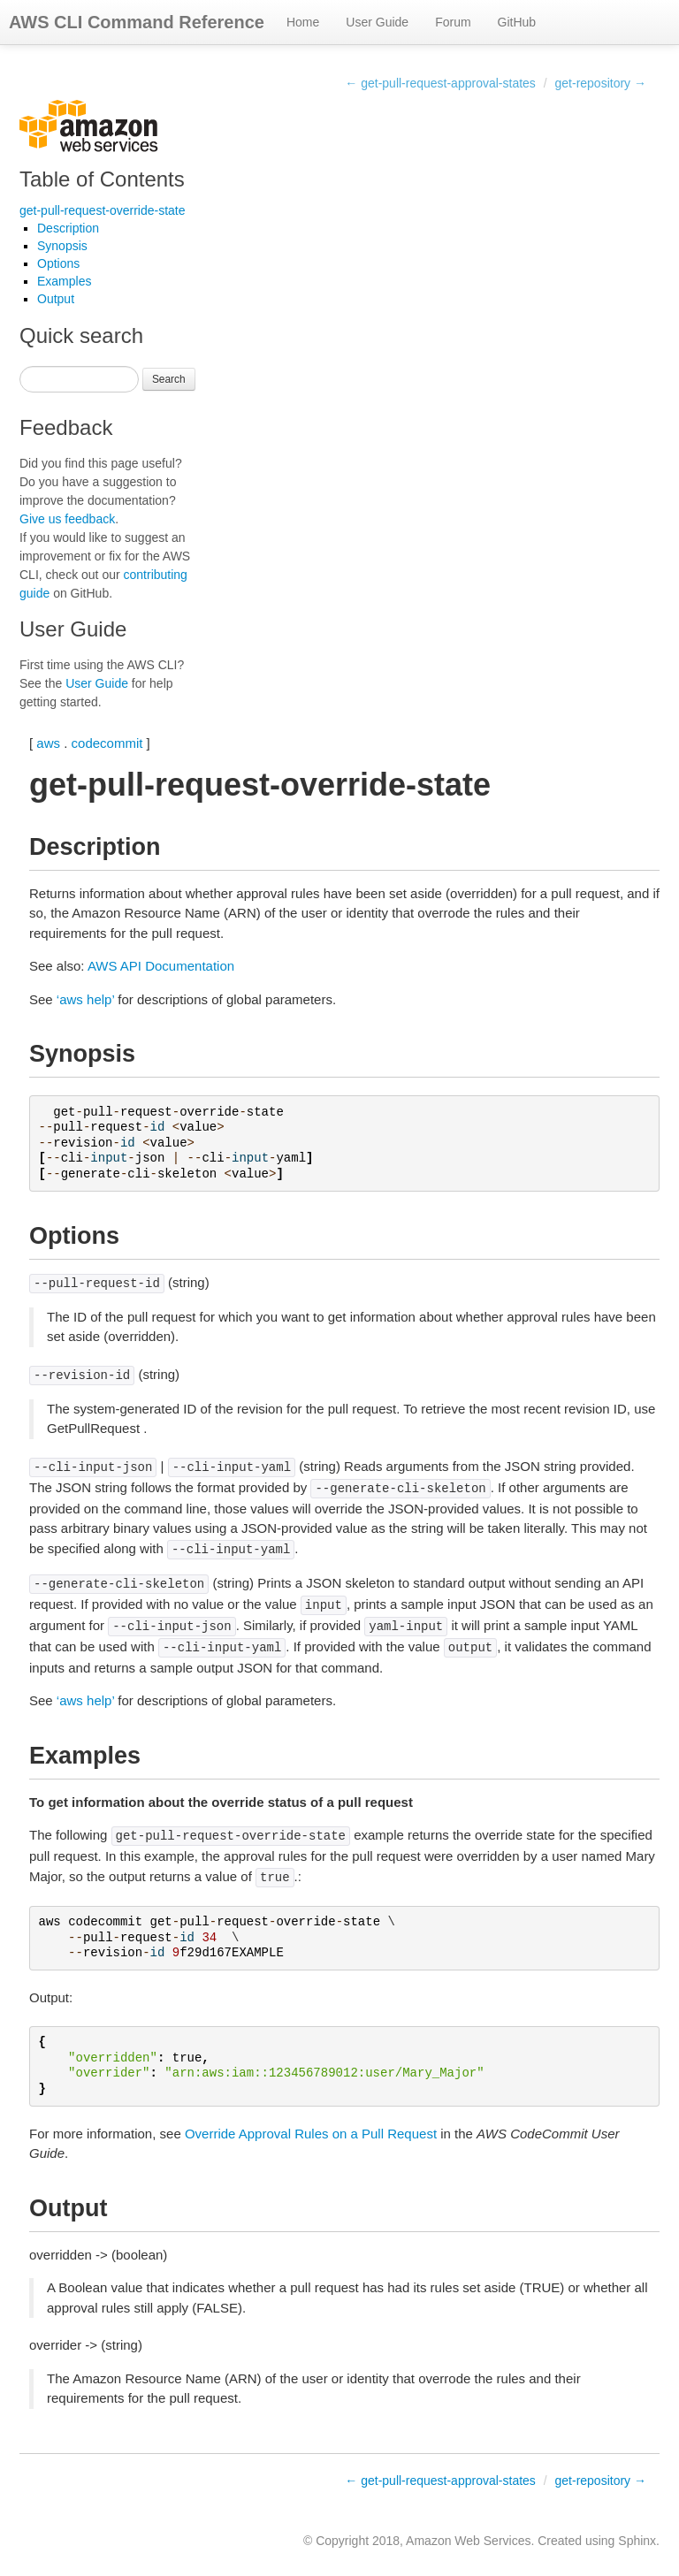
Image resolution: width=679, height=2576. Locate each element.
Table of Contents (102, 179)
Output (55, 299)
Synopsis (62, 246)
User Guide (377, 22)
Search (169, 379)
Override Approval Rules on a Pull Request (311, 2133)
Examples (64, 281)
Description (68, 228)
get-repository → (600, 83)
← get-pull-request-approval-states (440, 83)
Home (302, 22)
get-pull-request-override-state (102, 210)
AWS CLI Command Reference (136, 22)
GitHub (517, 22)
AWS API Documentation (161, 965)
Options (58, 263)
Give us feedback (67, 519)
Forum (452, 22)
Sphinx (637, 2541)
